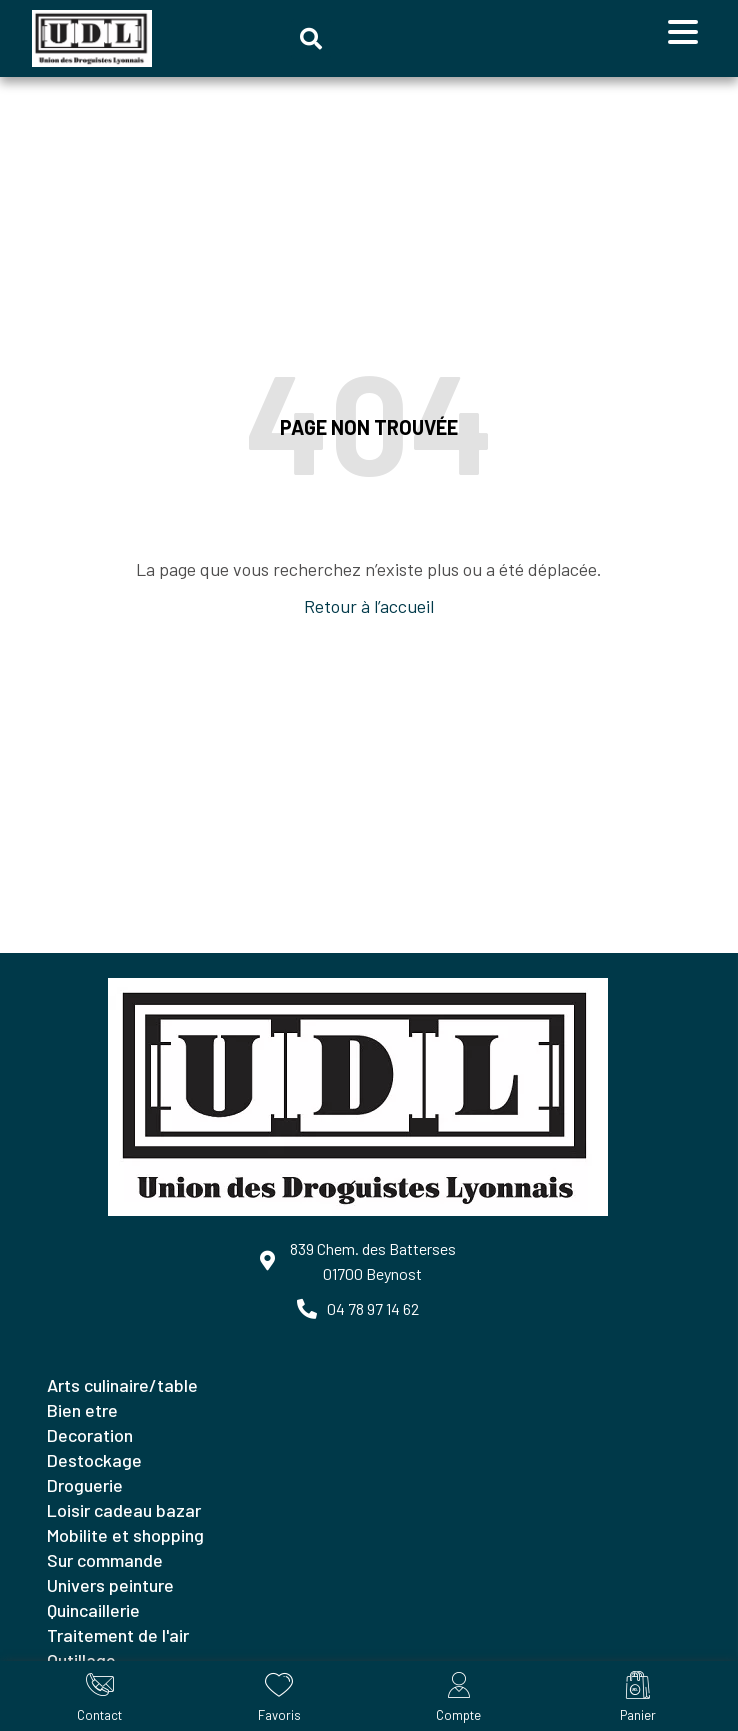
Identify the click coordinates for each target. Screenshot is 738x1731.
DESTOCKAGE (94, 1460)
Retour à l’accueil (369, 606)
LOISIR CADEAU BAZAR (124, 1510)
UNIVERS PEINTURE (110, 1585)
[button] (311, 39)
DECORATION (90, 1435)
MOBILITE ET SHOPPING (125, 1535)
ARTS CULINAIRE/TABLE (122, 1385)
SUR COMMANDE (105, 1560)
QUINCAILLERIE (93, 1610)
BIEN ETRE (82, 1410)
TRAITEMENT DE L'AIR (118, 1635)
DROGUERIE (85, 1485)
